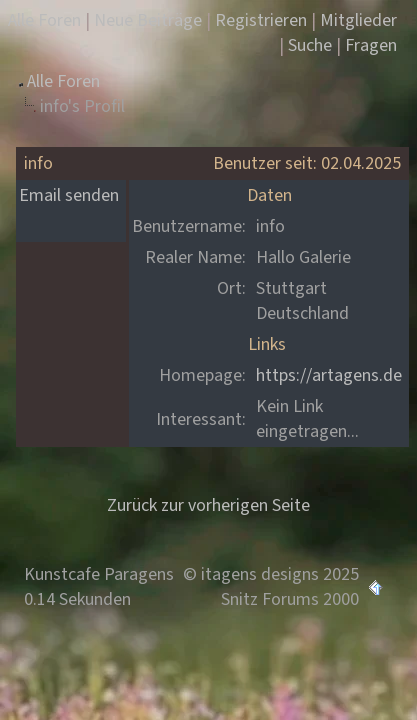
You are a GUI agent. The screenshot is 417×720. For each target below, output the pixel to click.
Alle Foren (63, 81)
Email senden (69, 195)
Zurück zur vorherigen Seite (208, 505)
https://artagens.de (329, 375)
